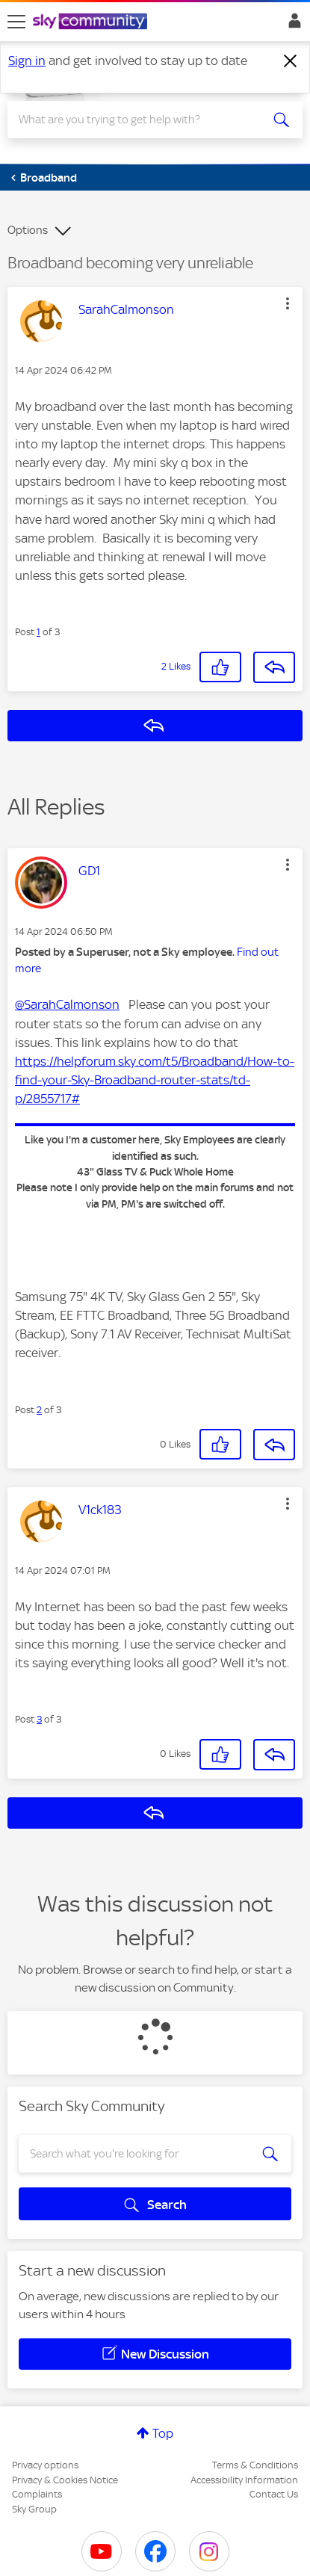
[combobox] (140, 119)
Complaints (37, 2494)
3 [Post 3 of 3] (39, 1719)
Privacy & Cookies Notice (65, 2480)
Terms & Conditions (255, 2465)
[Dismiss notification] (291, 61)
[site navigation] (16, 22)
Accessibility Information (244, 2480)
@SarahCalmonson (67, 1004)
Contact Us (273, 2494)
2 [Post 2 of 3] (39, 1409)
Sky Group (34, 2509)
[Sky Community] (92, 22)
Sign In (292, 24)
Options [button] (27, 230)
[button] (287, 303)
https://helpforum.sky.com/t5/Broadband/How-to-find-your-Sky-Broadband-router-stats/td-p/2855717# (154, 1080)
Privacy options (45, 2465)
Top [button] (162, 2433)
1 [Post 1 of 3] (38, 631)
